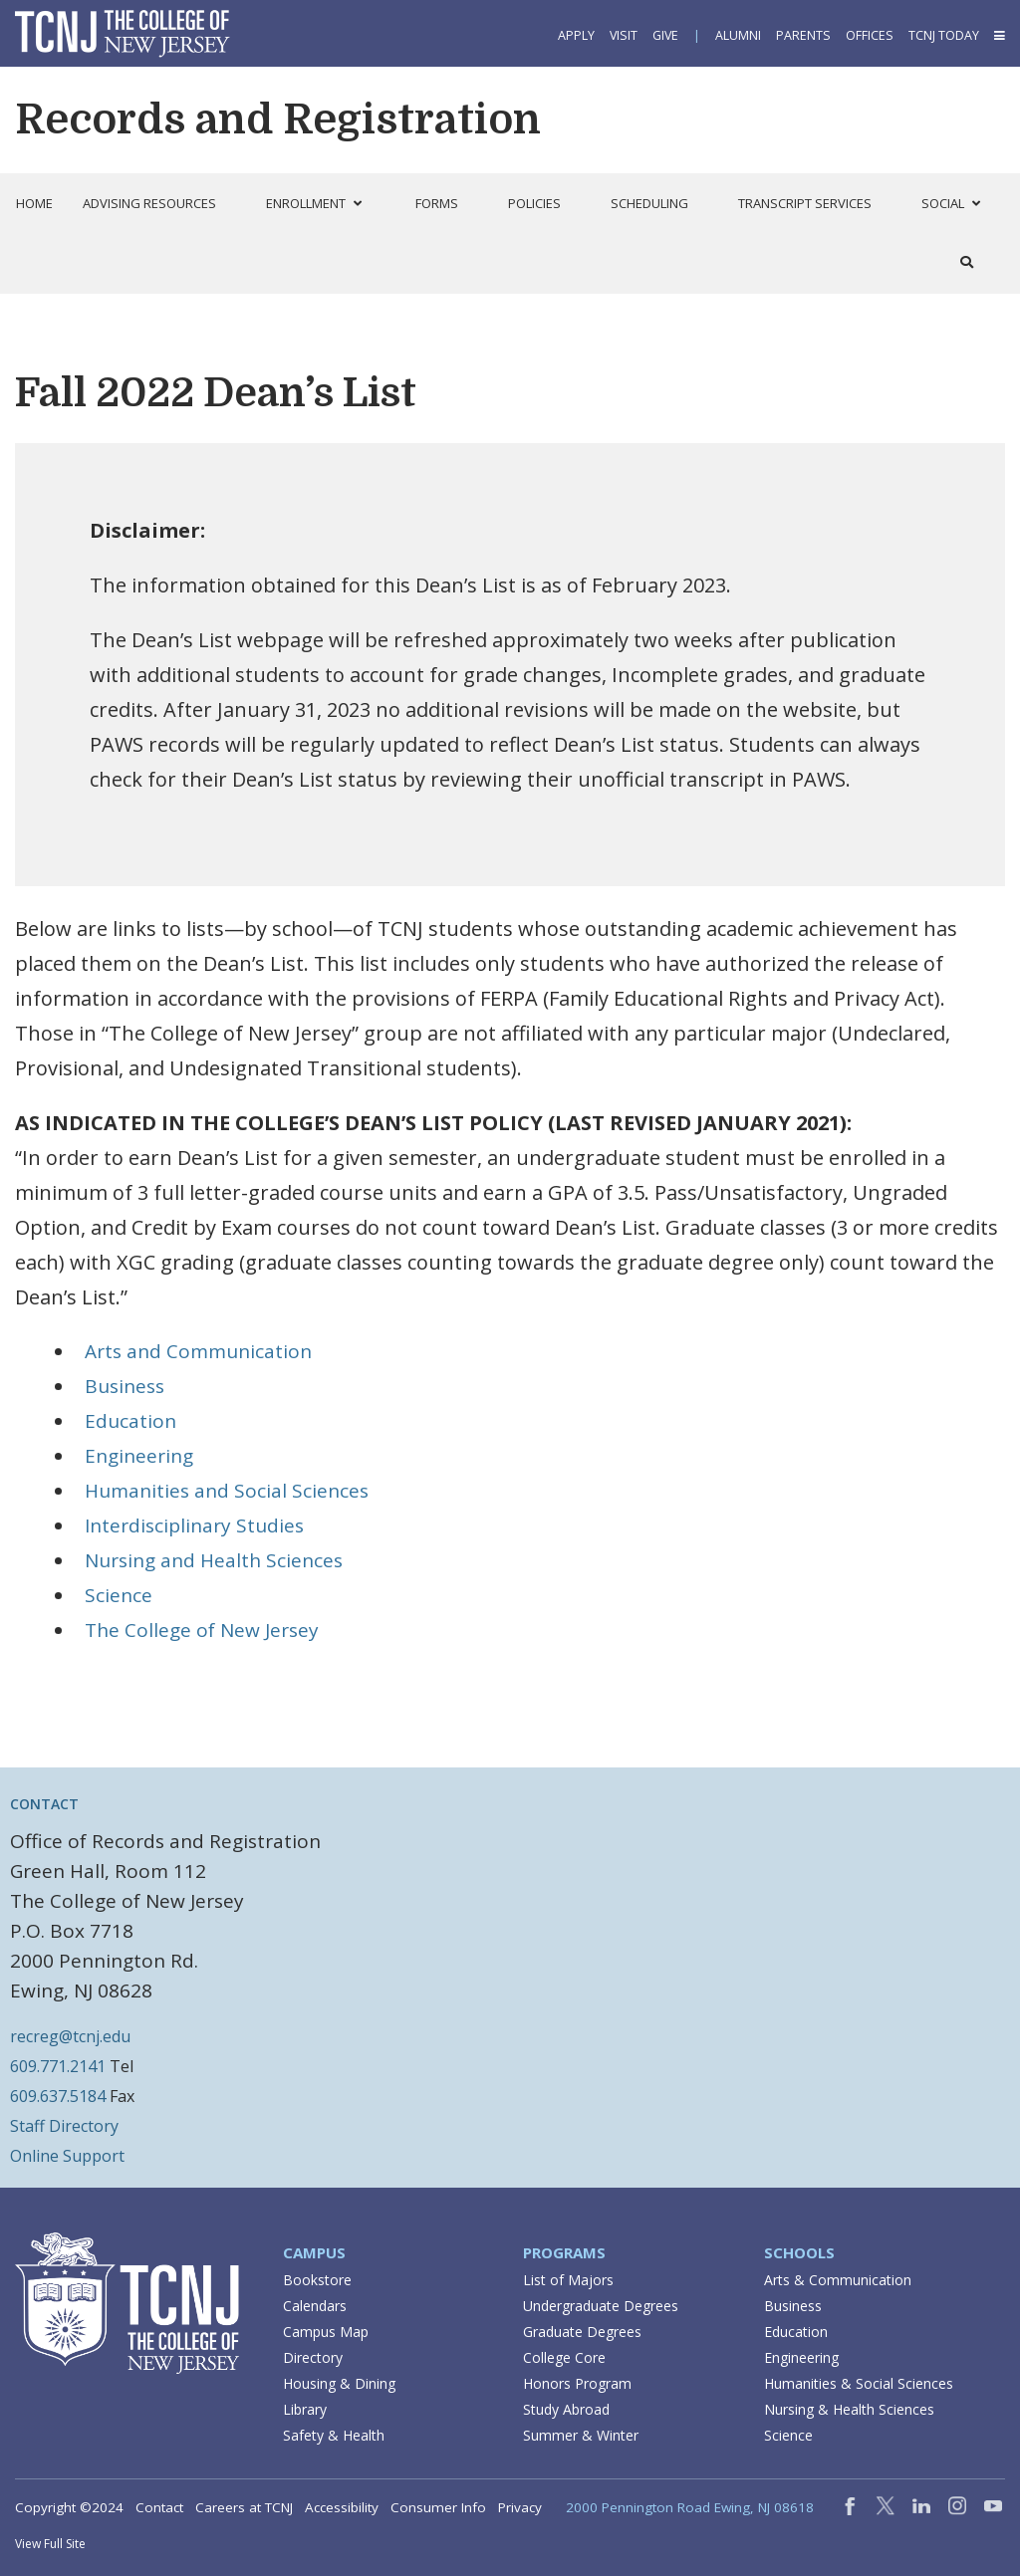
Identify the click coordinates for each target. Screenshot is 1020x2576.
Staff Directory (64, 2126)
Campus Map (326, 2331)
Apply (576, 35)
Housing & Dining (339, 2383)
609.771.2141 (58, 2066)
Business (124, 1386)
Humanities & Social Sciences (858, 2383)
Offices (869, 35)
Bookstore (317, 2279)
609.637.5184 (58, 2096)
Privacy (520, 2507)
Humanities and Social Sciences (227, 1491)
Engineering (139, 1456)
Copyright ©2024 (69, 2507)
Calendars (315, 2305)
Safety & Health (333, 2435)
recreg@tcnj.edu (70, 2036)
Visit (624, 35)
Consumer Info (438, 2507)
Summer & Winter (580, 2435)
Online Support (67, 2156)
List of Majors (568, 2279)
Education (130, 1421)
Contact (159, 2507)
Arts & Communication (837, 2279)
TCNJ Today (943, 35)
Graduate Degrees (582, 2331)
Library (305, 2409)
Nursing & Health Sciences (849, 2409)
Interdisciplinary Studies (194, 1525)
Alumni (738, 35)
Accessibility (342, 2507)
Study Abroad (566, 2409)
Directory (313, 2357)
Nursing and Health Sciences (214, 1560)
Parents (803, 35)
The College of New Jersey (202, 1630)
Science (118, 1595)
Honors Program (577, 2383)
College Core (564, 2357)
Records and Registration (278, 119)
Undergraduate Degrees (600, 2305)
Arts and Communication (198, 1351)
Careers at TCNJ (244, 2507)
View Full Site (50, 2543)
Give (665, 35)
